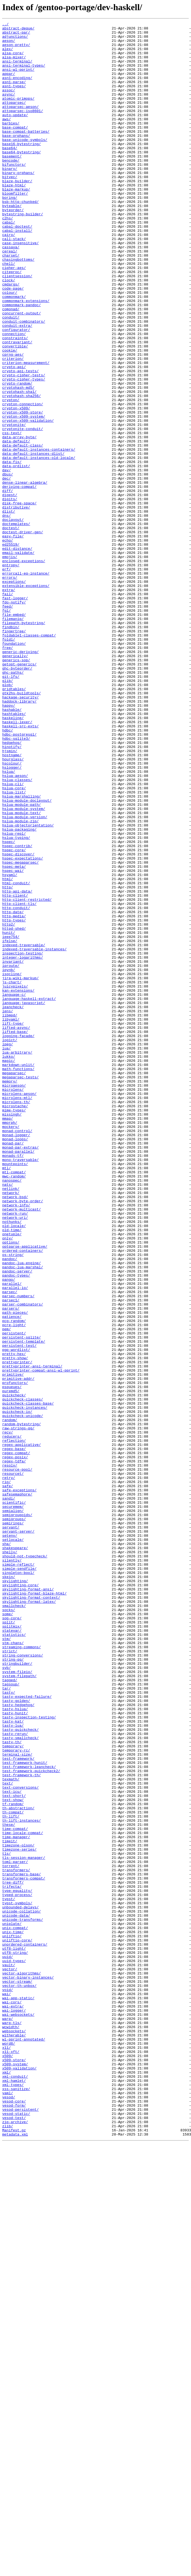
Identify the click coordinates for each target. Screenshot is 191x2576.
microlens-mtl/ (17, 1313)
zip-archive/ (15, 2542)
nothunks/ (11, 1461)
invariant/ (13, 1149)
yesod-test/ (14, 2537)
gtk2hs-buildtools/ (21, 827)
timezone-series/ (19, 2215)
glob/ (7, 817)
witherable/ (14, 2438)
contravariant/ (17, 406)
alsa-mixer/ (14, 64)
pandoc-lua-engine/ (21, 1511)
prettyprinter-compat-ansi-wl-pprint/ (41, 1640)
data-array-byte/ (19, 520)
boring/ (9, 232)
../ (5, 24)
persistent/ (14, 1595)
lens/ (7, 1209)
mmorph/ (9, 1342)
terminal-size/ (17, 2101)
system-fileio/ (17, 2002)
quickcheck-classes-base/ (28, 1679)
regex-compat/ (16, 1739)
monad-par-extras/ (20, 1372)
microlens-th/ (16, 1318)
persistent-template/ (23, 1605)
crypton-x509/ (16, 485)
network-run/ (15, 1451)
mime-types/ (14, 1328)
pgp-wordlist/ (16, 1615)
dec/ (6, 569)
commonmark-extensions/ (26, 356)
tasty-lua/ (13, 2066)
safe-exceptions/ (19, 1783)
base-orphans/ (16, 158)
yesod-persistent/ (20, 2527)
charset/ (10, 302)
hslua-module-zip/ (20, 981)
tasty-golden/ (16, 2036)
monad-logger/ (16, 1357)
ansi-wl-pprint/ (18, 79)
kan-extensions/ (18, 1184)
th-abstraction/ (18, 2165)
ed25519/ (10, 649)
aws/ (6, 138)
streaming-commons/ (21, 1972)
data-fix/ (11, 550)
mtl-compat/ (14, 1402)
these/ (8, 2185)
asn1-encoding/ (17, 89)
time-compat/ (15, 2190)
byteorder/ (13, 247)
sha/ (6, 1848)
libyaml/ (10, 1219)
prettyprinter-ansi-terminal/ (32, 1635)
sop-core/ (11, 1937)
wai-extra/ (13, 2403)
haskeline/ (13, 857)
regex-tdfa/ (14, 1749)
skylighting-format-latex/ (29, 1917)
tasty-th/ (11, 2086)
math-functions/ (18, 1278)
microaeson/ (14, 1298)
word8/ (8, 2448)
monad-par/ (13, 1367)
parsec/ (9, 1546)
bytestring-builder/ (22, 252)
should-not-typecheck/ (24, 1863)
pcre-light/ (14, 1585)
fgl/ (6, 728)
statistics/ (14, 1957)
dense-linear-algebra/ (24, 574)
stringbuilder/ (17, 1992)
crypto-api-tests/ (20, 441)
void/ (7, 2383)
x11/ (6, 2452)
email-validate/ (18, 659)
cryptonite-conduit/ (22, 510)
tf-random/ (13, 2160)
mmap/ (7, 1337)
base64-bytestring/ (21, 178)
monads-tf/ (13, 1382)
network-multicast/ (21, 1447)
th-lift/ (10, 2175)
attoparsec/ (14, 118)
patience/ (11, 1575)
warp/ (7, 2418)
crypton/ (10, 475)
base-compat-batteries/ (26, 153)
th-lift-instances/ (21, 2180)
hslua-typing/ (16, 1001)
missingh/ (11, 1333)
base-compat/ (15, 148)
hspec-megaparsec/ (20, 1030)
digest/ (9, 589)
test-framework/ (18, 2106)
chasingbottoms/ (18, 307)
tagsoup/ (10, 2016)
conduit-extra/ (17, 386)
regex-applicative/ (21, 1729)
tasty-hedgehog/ (18, 2041)
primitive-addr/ (18, 1650)
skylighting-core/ (20, 1897)
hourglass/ (13, 906)
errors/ (9, 688)
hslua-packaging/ (19, 991)
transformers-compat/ (23, 2249)
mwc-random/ (14, 1407)
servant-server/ (18, 1833)
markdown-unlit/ (18, 1273)
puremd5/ (10, 1665)
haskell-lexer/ (17, 862)
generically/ (15, 782)
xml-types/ (13, 2497)
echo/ (7, 644)
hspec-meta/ (14, 1035)
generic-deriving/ (20, 778)
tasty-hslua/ (15, 2046)
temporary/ (13, 2091)
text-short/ (14, 2150)
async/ (8, 109)
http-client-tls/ (19, 1080)
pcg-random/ (14, 1580)
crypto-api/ (14, 436)
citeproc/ (11, 322)
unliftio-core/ (17, 2324)
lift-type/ (13, 1224)
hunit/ (8, 1114)
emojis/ (9, 664)
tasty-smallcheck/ (20, 2081)
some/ (7, 1932)
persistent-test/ (19, 1610)
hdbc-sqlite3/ (16, 882)
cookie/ (9, 416)
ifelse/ (9, 1124)
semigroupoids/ (17, 1813)
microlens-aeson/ (19, 1308)
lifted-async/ (16, 1228)
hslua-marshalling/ (21, 951)
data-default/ (16, 525)
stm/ (6, 1962)
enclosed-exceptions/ (23, 669)
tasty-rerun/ (15, 2076)
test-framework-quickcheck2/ (31, 2120)
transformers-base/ (21, 2244)
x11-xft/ (10, 2457)
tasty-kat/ (13, 2061)
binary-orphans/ (18, 203)
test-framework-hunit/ (24, 2111)
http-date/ (13, 1090)
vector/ (9, 2358)
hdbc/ (7, 872)
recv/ (7, 1714)
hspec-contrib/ (17, 1010)
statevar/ (11, 1952)
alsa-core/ (13, 59)
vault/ (8, 2353)
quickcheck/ (14, 1670)
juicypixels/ (15, 1179)
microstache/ (15, 1323)
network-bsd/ (15, 1432)
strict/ (9, 1977)
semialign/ (13, 1808)
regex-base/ (14, 1734)
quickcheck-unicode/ (22, 1694)
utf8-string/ (15, 2338)
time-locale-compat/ (22, 2195)
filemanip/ (13, 738)
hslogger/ (11, 916)
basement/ (11, 183)
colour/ (9, 346)
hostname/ (11, 901)
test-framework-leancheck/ (29, 2115)
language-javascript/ (23, 1199)
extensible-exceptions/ (26, 698)
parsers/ (10, 1565)
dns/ (6, 614)
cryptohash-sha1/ (19, 465)
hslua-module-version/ (24, 976)
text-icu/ (11, 2145)
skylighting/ (15, 1892)
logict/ (9, 1243)
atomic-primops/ (18, 113)
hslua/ (8, 921)
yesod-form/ (14, 2522)
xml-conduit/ (15, 2487)
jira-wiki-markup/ (20, 1169)
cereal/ (9, 297)
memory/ (9, 1293)
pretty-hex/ (14, 1620)
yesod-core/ (14, 2517)
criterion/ (13, 426)
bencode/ (10, 188)
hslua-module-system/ (23, 966)
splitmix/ (11, 1947)
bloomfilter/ (15, 227)
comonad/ (10, 366)
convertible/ (15, 411)
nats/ (7, 1417)
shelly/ (9, 1858)
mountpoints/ (15, 1392)
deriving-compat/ (19, 579)
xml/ (6, 2482)
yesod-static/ (16, 2532)
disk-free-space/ (19, 599)
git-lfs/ (10, 807)
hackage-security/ (20, 832)
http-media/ (14, 1095)
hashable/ (11, 847)
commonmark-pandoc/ (21, 361)
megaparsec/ (14, 1283)
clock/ (8, 332)
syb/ (6, 1997)
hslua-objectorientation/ (28, 986)
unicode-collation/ (21, 2289)
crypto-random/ (17, 455)
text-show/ (13, 2155)
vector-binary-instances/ (28, 2368)
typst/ (8, 2274)
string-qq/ (13, 1987)
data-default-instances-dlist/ (33, 540)
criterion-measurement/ (26, 431)
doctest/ (10, 629)
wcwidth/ (10, 2428)
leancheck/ (13, 1204)
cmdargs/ (10, 336)
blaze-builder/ (17, 213)
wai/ (6, 2388)
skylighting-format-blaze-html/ (34, 1907)
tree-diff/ (13, 2254)
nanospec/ (11, 1412)
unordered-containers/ (24, 2329)
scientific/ (14, 1798)
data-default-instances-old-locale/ (38, 545)
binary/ (9, 198)
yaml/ (7, 2507)
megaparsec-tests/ (20, 1288)
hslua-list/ (14, 946)
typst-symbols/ (17, 2279)
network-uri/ (15, 1456)
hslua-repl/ (14, 996)
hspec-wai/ (13, 1040)
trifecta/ (11, 2259)
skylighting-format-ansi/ (28, 1902)
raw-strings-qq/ (18, 1709)
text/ (7, 2135)
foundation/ (14, 768)
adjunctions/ (15, 39)
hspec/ (8, 1005)
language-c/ (14, 1189)
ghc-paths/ (13, 802)
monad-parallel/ (18, 1377)
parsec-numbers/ (18, 1551)
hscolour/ (11, 911)
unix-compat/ (15, 2309)
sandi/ (8, 1793)
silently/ (11, 1868)
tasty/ (8, 2026)
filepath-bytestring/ (23, 743)
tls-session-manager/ (23, 2225)
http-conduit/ (16, 1085)
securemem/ (13, 1803)
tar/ (6, 2021)
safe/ (7, 1779)
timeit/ (9, 2205)
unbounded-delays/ (20, 2284)
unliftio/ (11, 2319)
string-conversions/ (22, 1982)
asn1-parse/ (14, 94)
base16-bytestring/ (21, 168)
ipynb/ (8, 1159)
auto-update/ (15, 133)
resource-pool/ (17, 1759)
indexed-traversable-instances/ (34, 1134)
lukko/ (8, 1263)
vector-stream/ (17, 2373)
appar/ (8, 84)
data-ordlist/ (16, 555)
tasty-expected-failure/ (26, 2031)
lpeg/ (7, 1248)
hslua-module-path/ (21, 961)
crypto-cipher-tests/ (23, 446)
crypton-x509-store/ (22, 490)
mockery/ (10, 1347)
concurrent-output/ (21, 371)
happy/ (8, 842)
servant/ (10, 1828)
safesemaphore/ (17, 1788)
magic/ (8, 1268)
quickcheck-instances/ (24, 1684)
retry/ (8, 1769)
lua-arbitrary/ (17, 1258)
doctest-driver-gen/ (22, 634)
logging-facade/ (18, 1238)
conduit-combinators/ (23, 381)
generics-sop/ (16, 787)
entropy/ (10, 673)
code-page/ (13, 341)
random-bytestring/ (21, 1704)
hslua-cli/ (13, 936)
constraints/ (15, 401)
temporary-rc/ (16, 2096)
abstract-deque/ (18, 29)
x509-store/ (14, 2467)
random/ (9, 1699)
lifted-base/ (15, 1233)
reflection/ (14, 1724)
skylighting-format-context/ (31, 1912)
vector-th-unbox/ (19, 2378)
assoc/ (8, 104)
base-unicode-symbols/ (24, 163)
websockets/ (14, 2433)
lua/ (6, 1253)
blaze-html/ (14, 218)
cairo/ (8, 277)
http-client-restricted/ (26, 1075)
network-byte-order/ (22, 1437)
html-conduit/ (16, 1055)
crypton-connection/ (22, 480)
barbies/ (10, 143)
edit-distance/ (17, 654)
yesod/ (8, 2512)
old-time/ (11, 1471)
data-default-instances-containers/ (38, 535)
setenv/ (9, 1838)
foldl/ (8, 763)
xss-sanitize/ (16, 2502)
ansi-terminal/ (17, 69)
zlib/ (7, 2547)
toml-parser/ (15, 2229)
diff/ (7, 584)
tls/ (6, 2220)
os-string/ (13, 1501)
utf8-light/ (14, 2334)
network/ (10, 1427)
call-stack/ (14, 282)
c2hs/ (7, 257)
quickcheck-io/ (17, 1689)
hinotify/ (11, 892)
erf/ (6, 678)
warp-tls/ (11, 2423)
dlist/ (8, 609)
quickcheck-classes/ (22, 1674)
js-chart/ (11, 1174)
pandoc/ (9, 1506)
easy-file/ (13, 639)
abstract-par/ (16, 34)
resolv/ (9, 1754)
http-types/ (14, 1100)
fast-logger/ (15, 713)
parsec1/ (10, 1556)
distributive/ (16, 604)
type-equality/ (17, 2264)
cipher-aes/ (14, 317)
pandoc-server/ (17, 1521)
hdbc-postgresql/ (19, 877)
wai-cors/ (11, 2398)
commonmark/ (14, 351)
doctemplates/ (16, 624)
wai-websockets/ (18, 2413)
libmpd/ (9, 1214)
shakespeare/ (15, 1853)
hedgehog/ (11, 887)
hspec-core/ (14, 1015)
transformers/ (16, 2239)
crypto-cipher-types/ (23, 450)
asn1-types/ (14, 99)
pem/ (6, 1590)
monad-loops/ (15, 1362)
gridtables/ (14, 822)
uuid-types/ (14, 2348)
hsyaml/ (9, 1045)
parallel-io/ (15, 1541)
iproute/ (10, 1154)
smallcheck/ (14, 1922)
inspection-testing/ (22, 1139)
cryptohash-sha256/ (21, 470)
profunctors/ (15, 1655)
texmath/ (10, 2130)
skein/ (8, 1888)
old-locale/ (14, 1466)
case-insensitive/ (20, 287)
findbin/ (10, 748)
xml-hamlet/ (14, 2492)
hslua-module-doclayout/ (26, 956)
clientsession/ (17, 327)
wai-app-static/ (18, 2393)
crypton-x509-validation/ (28, 500)
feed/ (7, 723)
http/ (7, 1060)
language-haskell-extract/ (29, 1194)
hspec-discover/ (18, 1020)
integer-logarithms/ (22, 1144)
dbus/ (7, 564)
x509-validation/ (19, 2477)
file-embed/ (14, 733)
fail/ (7, 708)
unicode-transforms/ (22, 2299)
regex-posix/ (15, 1744)
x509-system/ (15, 2472)
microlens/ (13, 1303)
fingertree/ (14, 753)
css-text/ (11, 515)
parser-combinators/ (22, 1560)
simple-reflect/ (18, 1873)
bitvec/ (9, 208)
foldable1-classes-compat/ (29, 758)
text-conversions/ (20, 2140)
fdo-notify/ (14, 718)
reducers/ (11, 1719)
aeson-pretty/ (16, 49)
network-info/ (16, 1442)
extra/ (8, 703)
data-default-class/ (22, 530)
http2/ (8, 1105)
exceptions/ (14, 693)
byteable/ (11, 242)
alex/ (7, 54)
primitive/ (13, 1645)
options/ (10, 1486)
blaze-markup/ (16, 223)
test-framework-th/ (21, 2125)
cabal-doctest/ (17, 267)
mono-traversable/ (20, 1387)
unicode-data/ (16, 2294)
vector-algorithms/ (21, 2363)
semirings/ (13, 1823)
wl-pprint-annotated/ (23, 2443)
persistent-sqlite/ (21, 1600)
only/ (7, 1481)
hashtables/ (14, 852)
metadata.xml (15, 2557)
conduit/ (10, 376)
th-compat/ (13, 2170)
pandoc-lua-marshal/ (22, 1516)
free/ (7, 773)
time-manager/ (16, 2200)
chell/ (8, 312)
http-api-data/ (17, 1065)
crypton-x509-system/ (23, 495)
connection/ (14, 396)
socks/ (8, 1927)
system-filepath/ (19, 2006)
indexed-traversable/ (23, 1129)
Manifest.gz (14, 2552)
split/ (8, 1942)
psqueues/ (11, 1660)
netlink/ (10, 1422)
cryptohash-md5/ (18, 460)
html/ (7, 1050)
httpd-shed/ (14, 1110)
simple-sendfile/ (19, 1878)
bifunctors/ (14, 193)
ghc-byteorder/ (17, 797)
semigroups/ (14, 1818)
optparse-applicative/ (24, 1491)
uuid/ (7, 2343)
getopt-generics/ (19, 792)
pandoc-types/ (16, 1526)
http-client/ (15, 1070)
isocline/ (11, 1164)
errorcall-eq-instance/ (26, 683)
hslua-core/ (14, 941)
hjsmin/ (9, 896)
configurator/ (16, 391)
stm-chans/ (13, 1967)
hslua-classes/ (17, 931)
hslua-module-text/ (21, 971)
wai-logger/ (14, 2408)
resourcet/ (13, 1764)
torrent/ (10, 2234)
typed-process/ (17, 2269)
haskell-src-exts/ (20, 867)
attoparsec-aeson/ (20, 123)
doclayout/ (13, 619)
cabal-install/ (17, 272)
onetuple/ (11, 1476)
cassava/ (10, 292)
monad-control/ (17, 1352)
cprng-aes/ (13, 421)
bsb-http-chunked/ (20, 237)
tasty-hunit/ (15, 2051)
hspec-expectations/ (22, 1025)
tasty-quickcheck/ (20, 2071)
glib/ (7, 812)
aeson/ (8, 44)
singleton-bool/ (18, 1883)
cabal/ (8, 262)
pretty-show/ (15, 1625)
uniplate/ (11, 2304)
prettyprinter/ (17, 1630)
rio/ (6, 1774)
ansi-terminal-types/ (23, 74)
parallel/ (11, 1536)
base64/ (9, 173)
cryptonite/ (14, 505)
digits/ (9, 594)
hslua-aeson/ (15, 926)
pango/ (8, 1531)
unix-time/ (13, 2314)
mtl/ (6, 1397)
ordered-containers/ (22, 1496)
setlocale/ (13, 1843)
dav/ (6, 559)
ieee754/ (10, 1119)
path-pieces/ (15, 1570)
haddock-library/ (19, 837)
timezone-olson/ (18, 2210)
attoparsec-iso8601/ (22, 128)
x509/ (7, 2462)
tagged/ (9, 2011)
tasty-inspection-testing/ (29, 2056)
